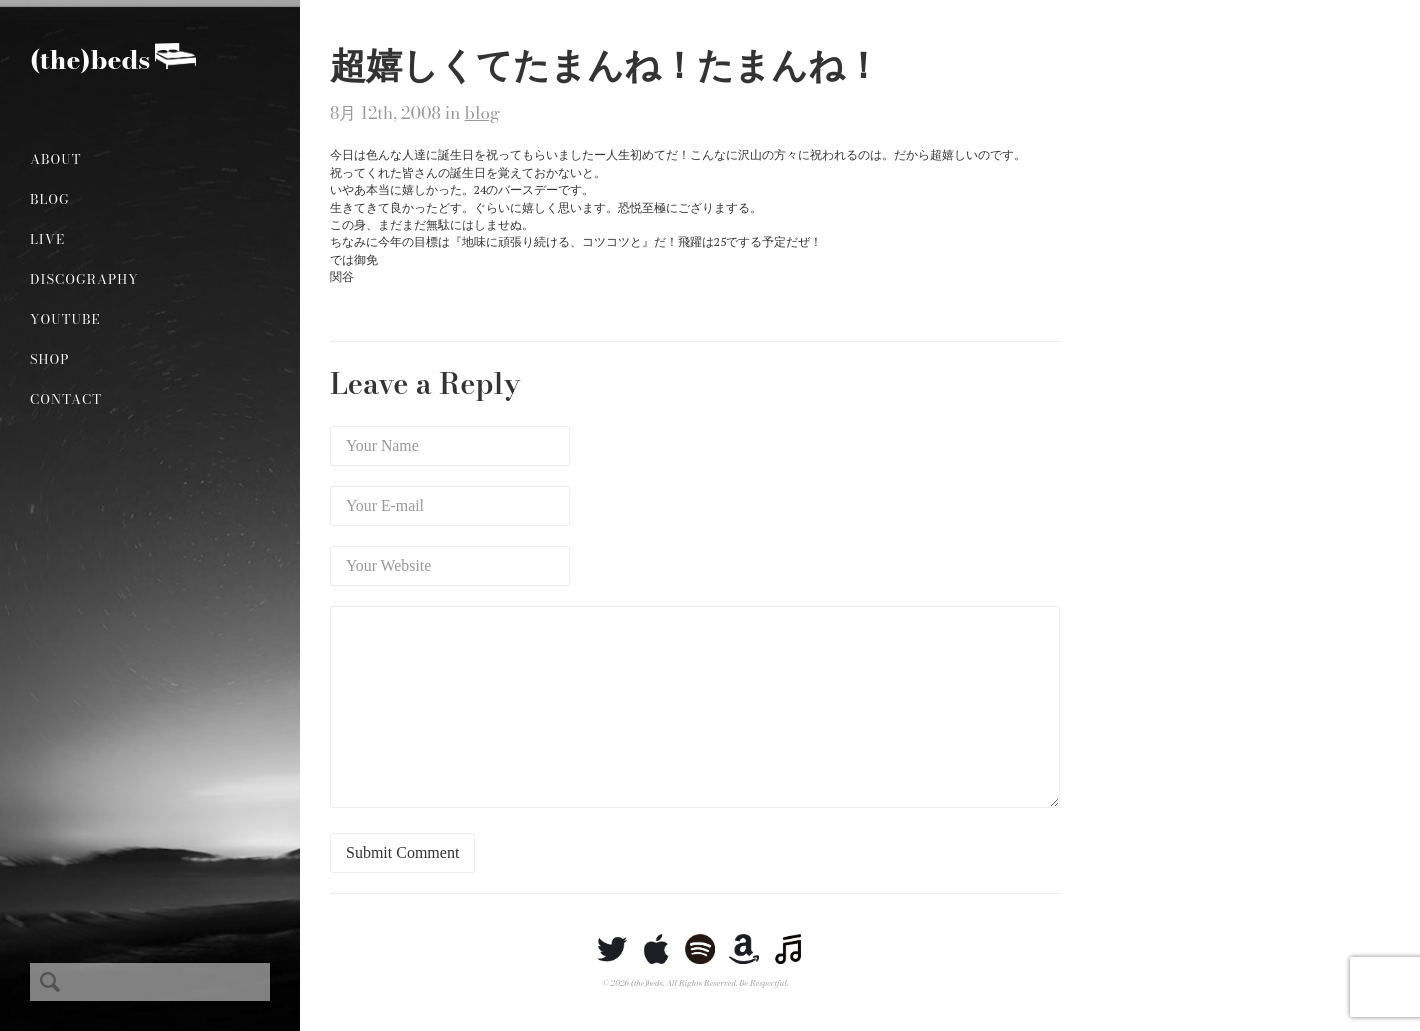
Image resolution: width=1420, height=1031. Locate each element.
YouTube (65, 319)
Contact (66, 399)
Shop (49, 359)
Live (47, 239)
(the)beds (90, 59)
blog (483, 113)
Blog (50, 199)
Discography (84, 279)
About (56, 159)
